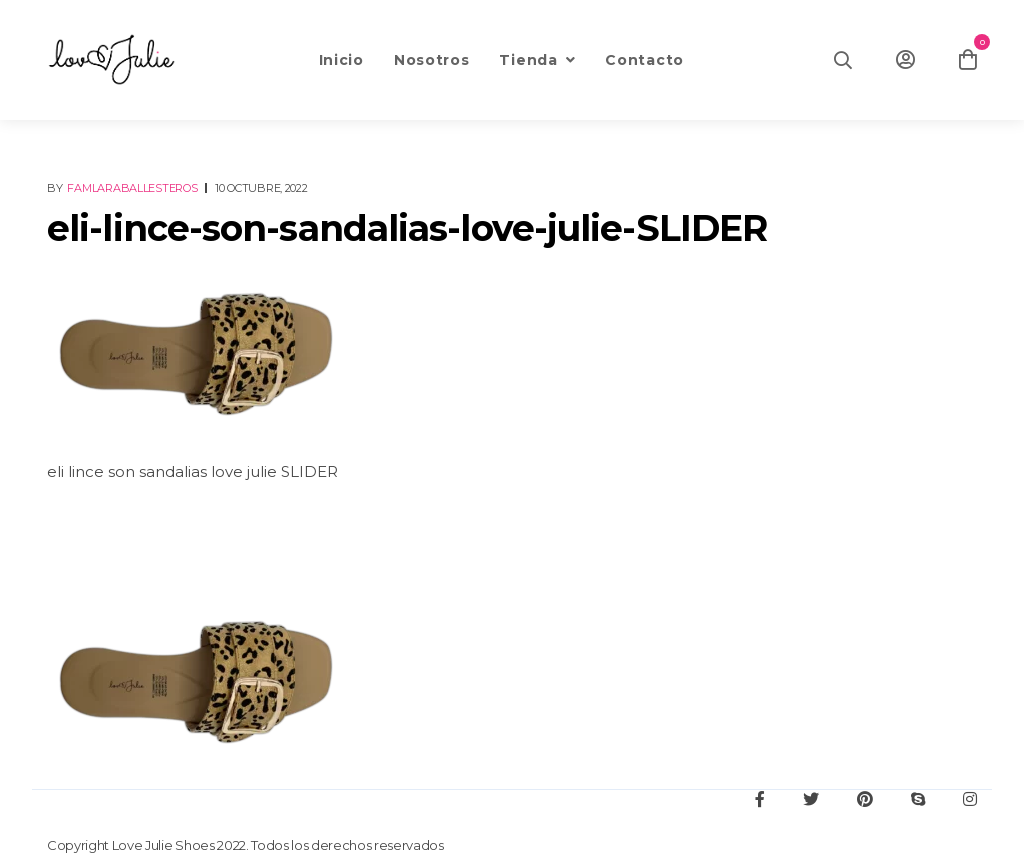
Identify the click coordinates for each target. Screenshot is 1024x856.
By (123, 188)
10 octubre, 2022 (261, 188)
